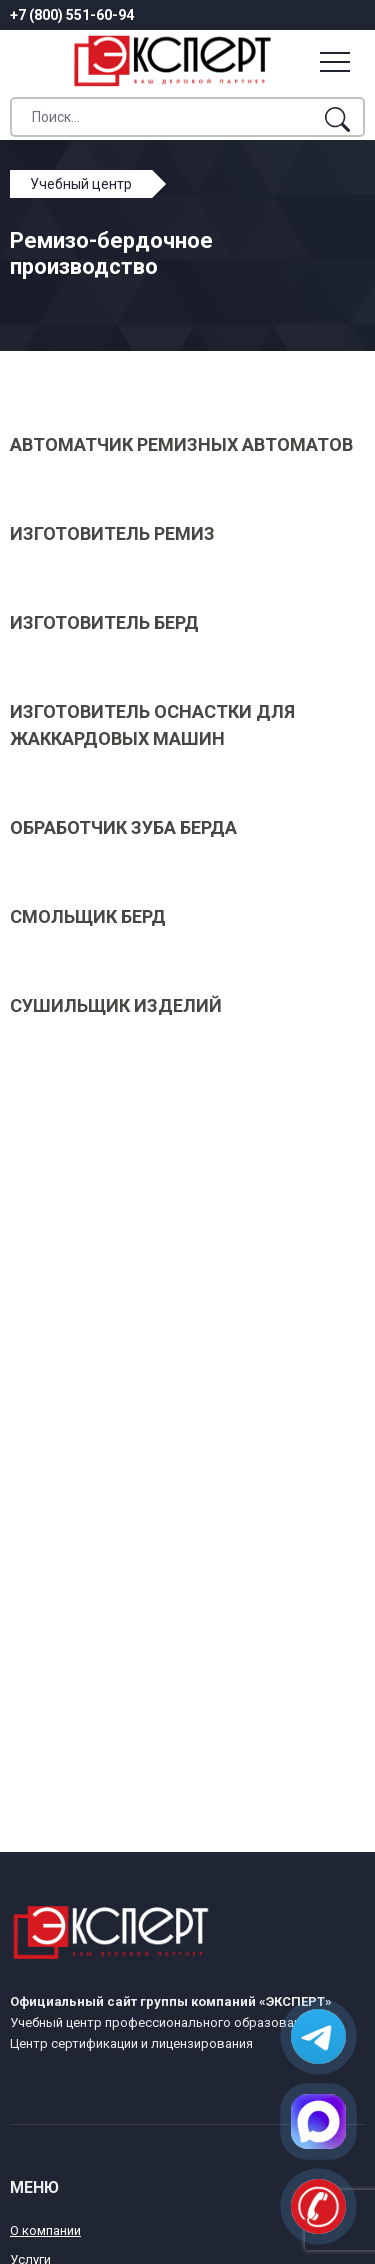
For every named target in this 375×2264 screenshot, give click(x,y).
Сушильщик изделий (116, 1005)
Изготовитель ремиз (112, 533)
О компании (45, 2230)
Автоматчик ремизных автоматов (181, 444)
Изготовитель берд (104, 622)
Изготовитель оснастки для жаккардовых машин (152, 725)
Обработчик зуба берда (123, 827)
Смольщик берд (88, 916)
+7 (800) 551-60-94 (72, 15)
